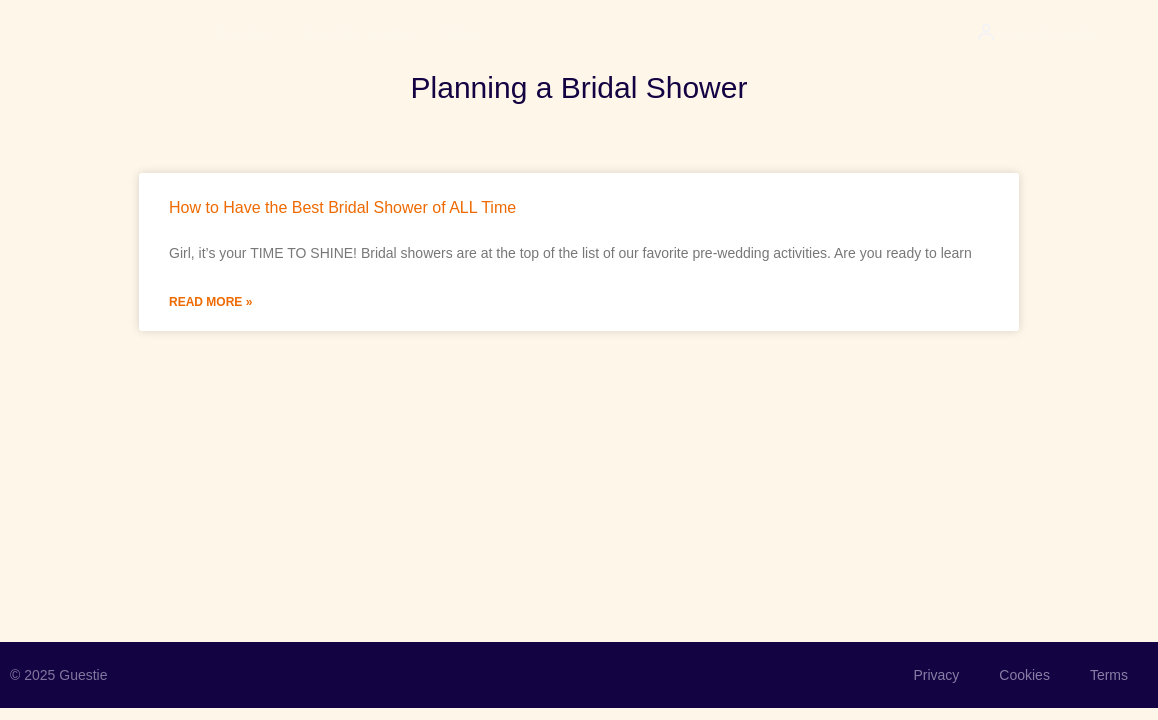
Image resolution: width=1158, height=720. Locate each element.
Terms (1109, 675)
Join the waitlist (359, 33)
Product (245, 33)
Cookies (1024, 675)
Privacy (936, 675)
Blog (461, 33)
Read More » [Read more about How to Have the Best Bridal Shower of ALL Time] (210, 302)
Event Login (1050, 33)
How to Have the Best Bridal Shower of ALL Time (342, 207)
